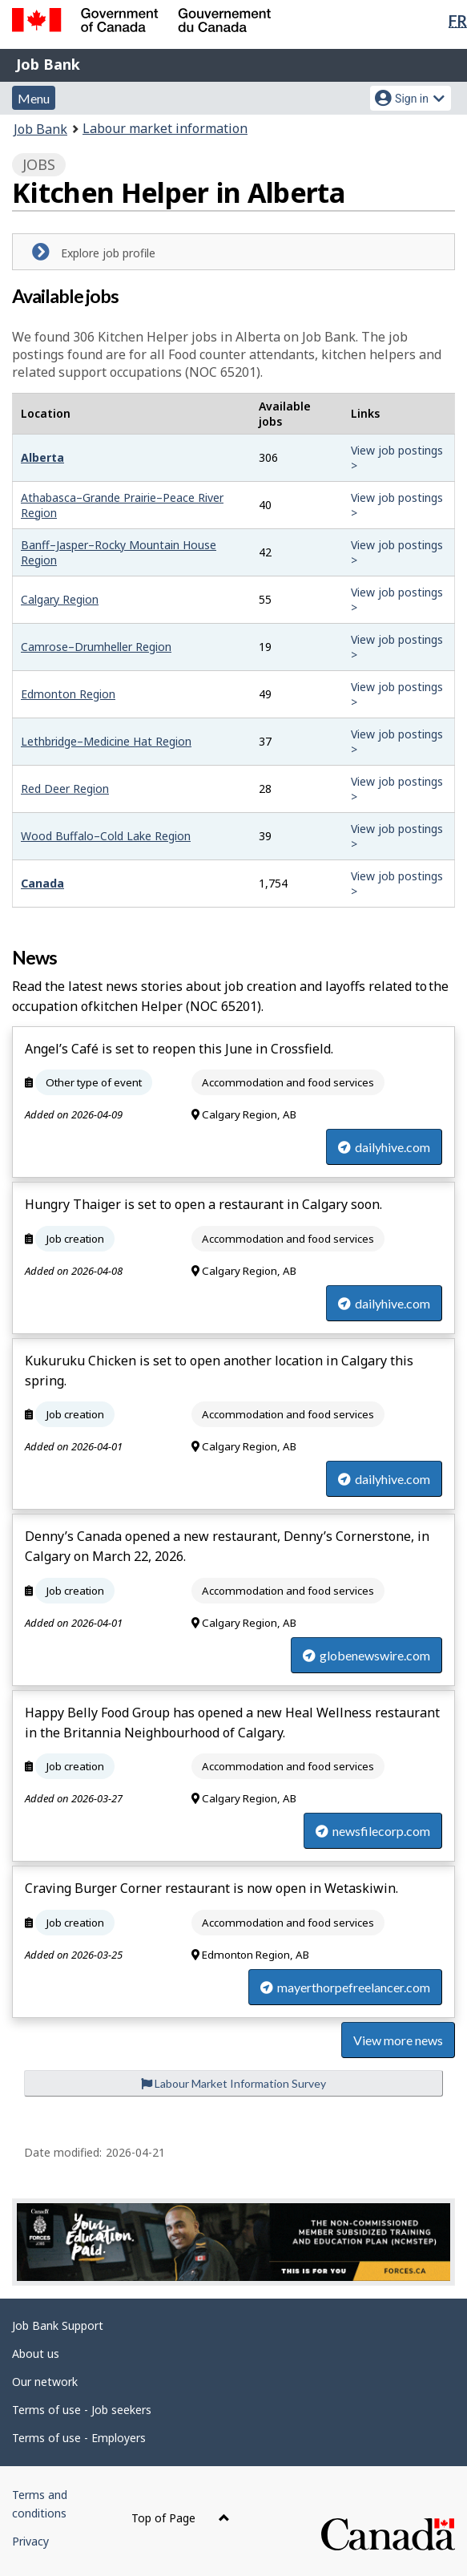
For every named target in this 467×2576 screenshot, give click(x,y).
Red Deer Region (65, 788)
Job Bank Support (57, 2325)
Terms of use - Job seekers (81, 2409)
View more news (398, 2040)
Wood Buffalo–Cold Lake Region (106, 835)
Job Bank (48, 64)
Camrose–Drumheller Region (96, 646)
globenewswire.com (366, 1655)
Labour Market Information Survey (233, 2083)
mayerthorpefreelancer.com (345, 1987)
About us (35, 2353)
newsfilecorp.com (373, 1830)
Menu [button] (34, 98)
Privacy (30, 2541)
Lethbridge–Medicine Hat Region (106, 741)
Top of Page (180, 2517)
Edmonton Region (68, 694)
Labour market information (165, 128)
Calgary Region (60, 599)
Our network (45, 2381)
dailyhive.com (384, 1147)
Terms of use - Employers (79, 2437)
